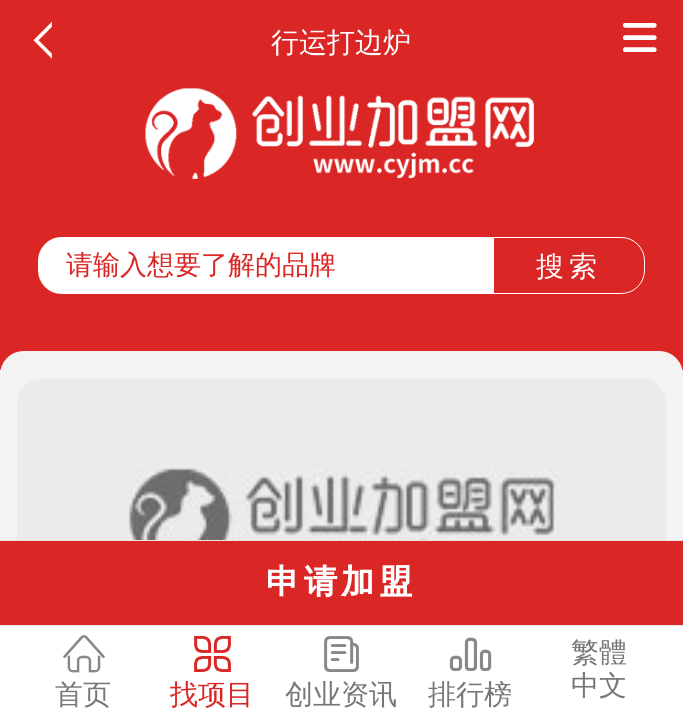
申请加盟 (341, 581)
